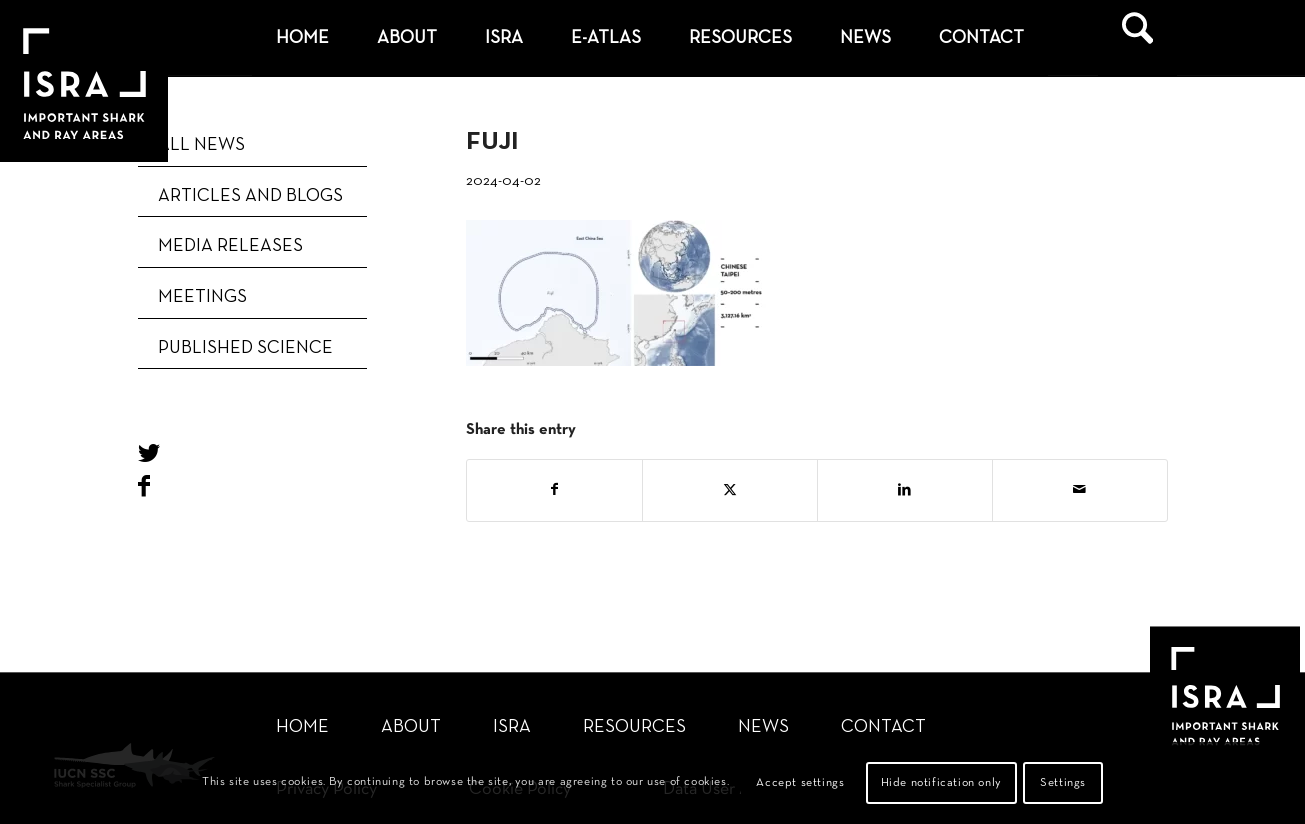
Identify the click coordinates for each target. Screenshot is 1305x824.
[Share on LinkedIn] (905, 490)
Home (302, 727)
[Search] (1137, 38)
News (763, 727)
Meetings (202, 297)
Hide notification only (941, 783)
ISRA (512, 727)
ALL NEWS (201, 145)
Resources (634, 727)
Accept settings (800, 783)
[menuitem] (302, 38)
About (411, 727)
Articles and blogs (250, 196)
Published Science (245, 348)
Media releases (230, 246)
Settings (1063, 783)
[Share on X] (730, 490)
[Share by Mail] (1080, 490)
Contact (883, 727)
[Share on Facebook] (554, 490)
